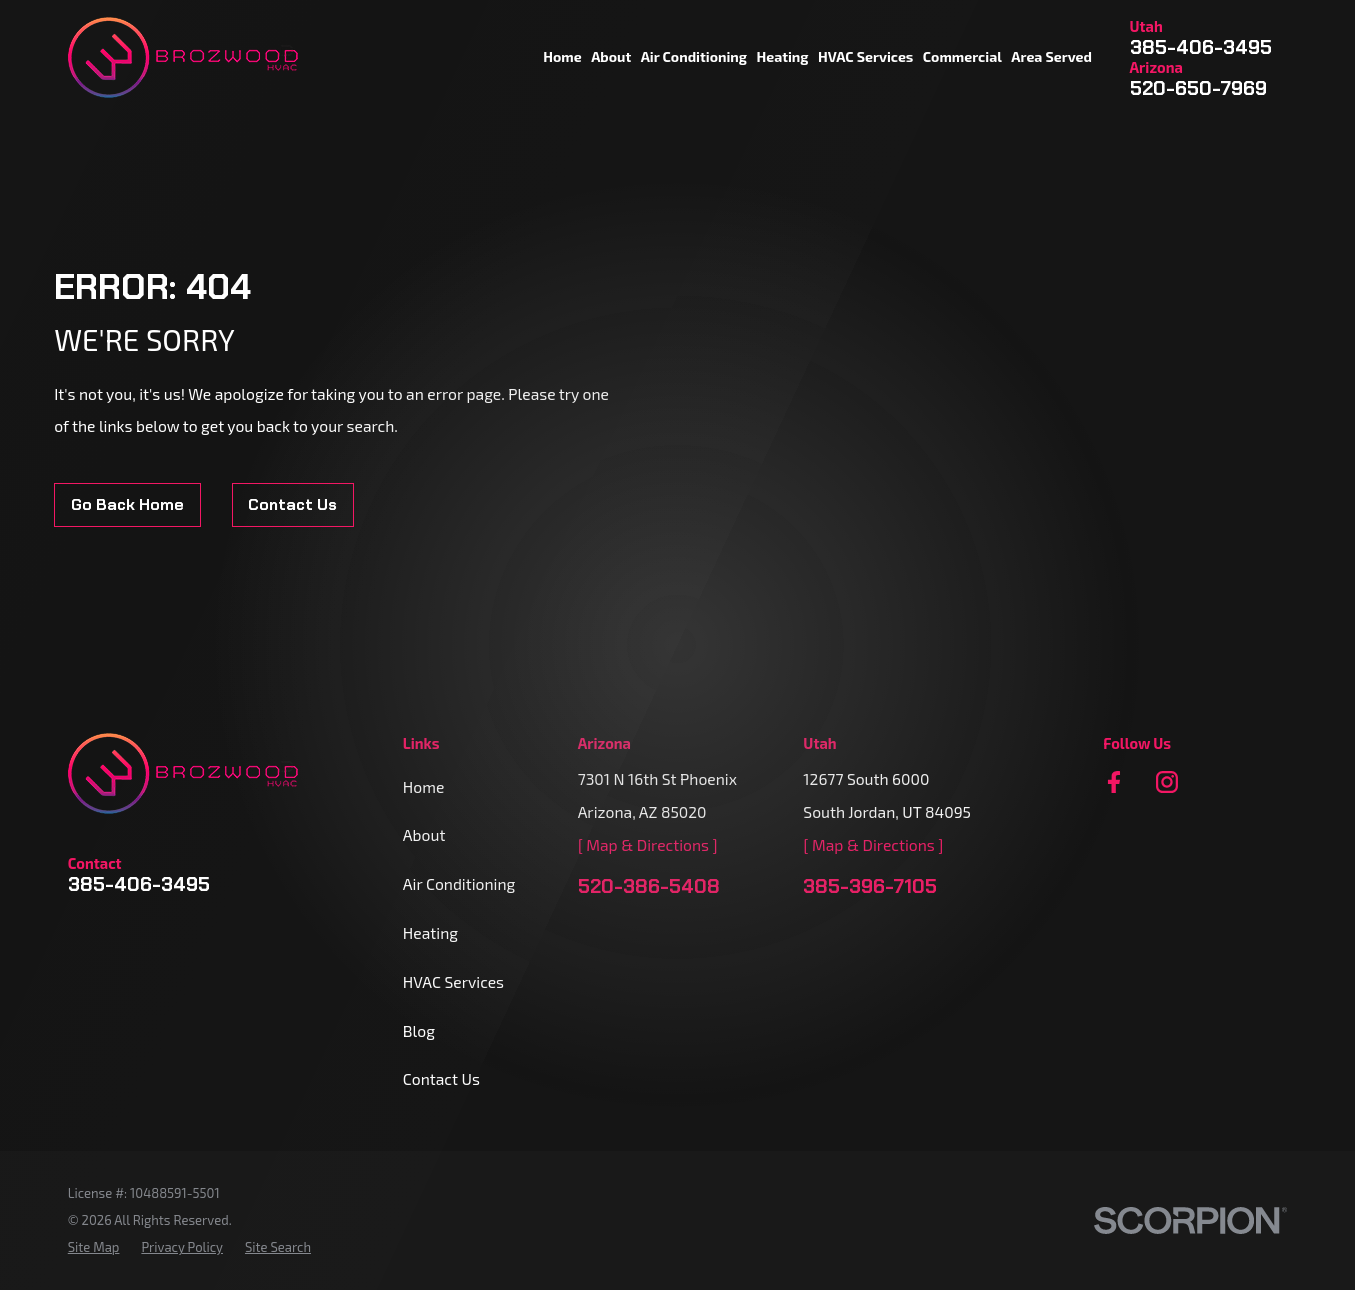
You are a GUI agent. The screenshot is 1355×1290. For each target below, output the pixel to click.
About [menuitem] (611, 56)
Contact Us (292, 504)
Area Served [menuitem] (1051, 56)
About (424, 834)
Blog (419, 1030)
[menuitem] (94, 1247)
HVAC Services (453, 981)
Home (424, 786)
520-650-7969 (1198, 89)
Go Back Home (127, 504)
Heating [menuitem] (782, 56)
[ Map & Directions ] (648, 844)
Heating (430, 932)
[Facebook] (1114, 782)
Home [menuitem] (562, 56)
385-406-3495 (1201, 48)
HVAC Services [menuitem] (865, 56)
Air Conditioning (459, 883)
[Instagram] (1167, 782)
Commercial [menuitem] (962, 56)
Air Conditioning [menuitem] (694, 56)
